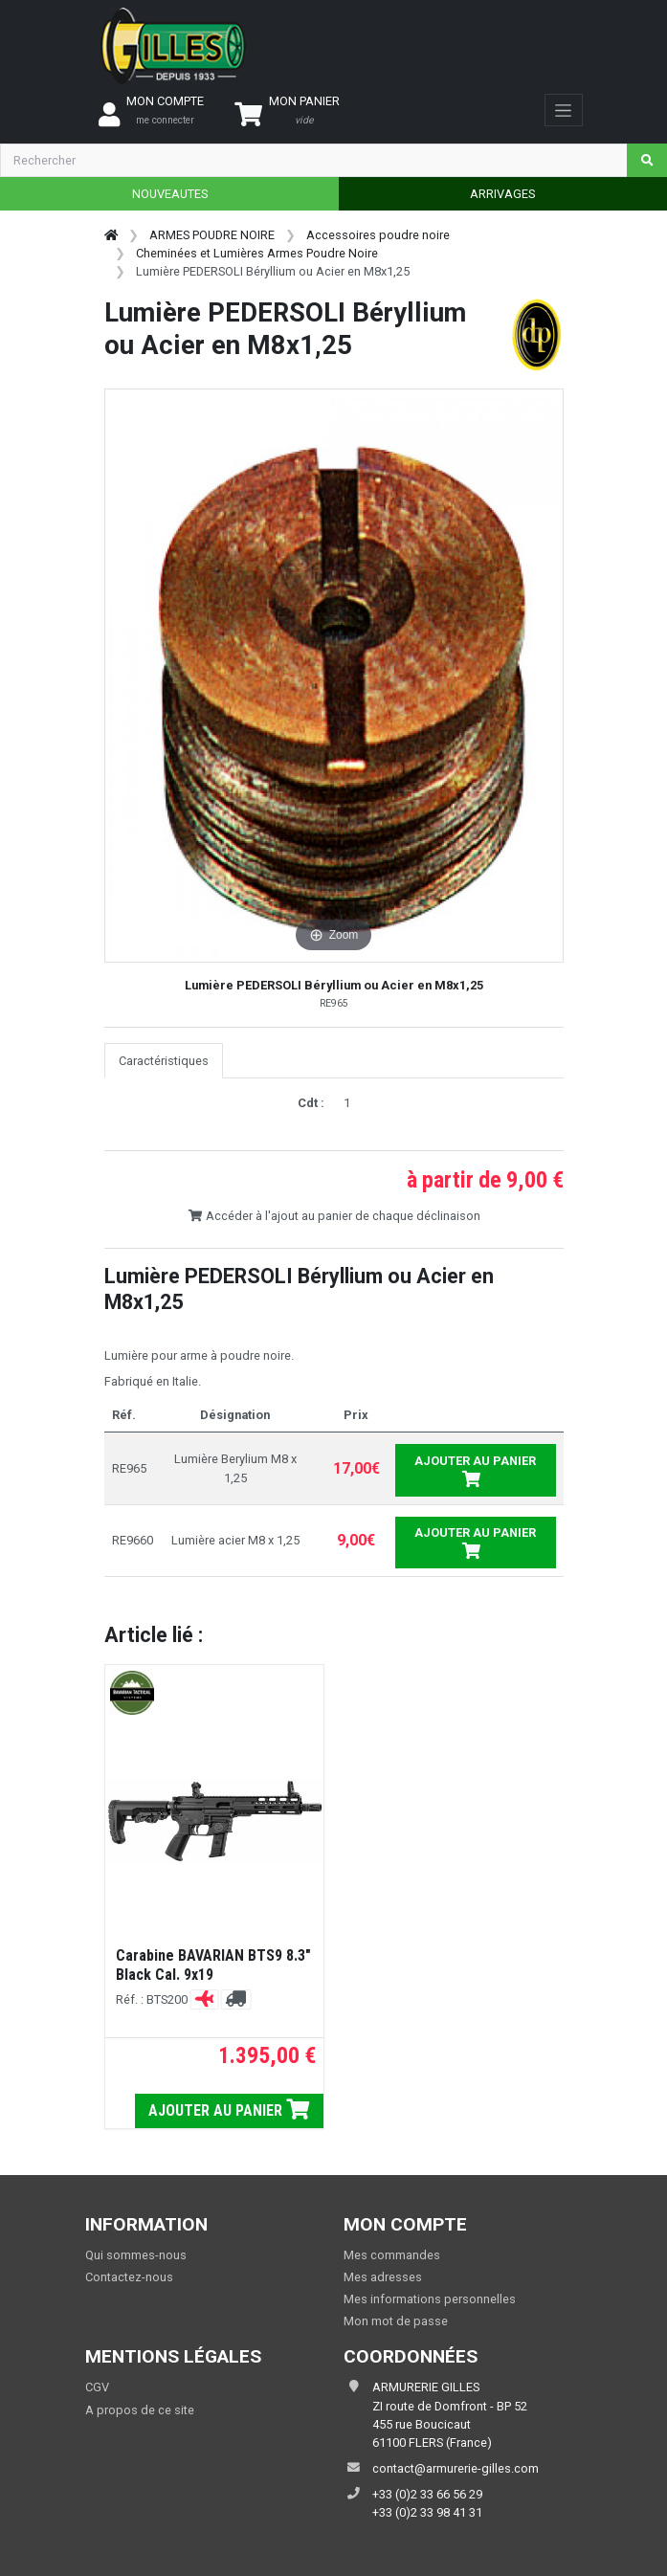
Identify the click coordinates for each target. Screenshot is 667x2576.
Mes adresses (383, 2277)
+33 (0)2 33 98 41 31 (427, 2512)
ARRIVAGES (502, 194)
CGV (97, 2387)
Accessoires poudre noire (378, 235)
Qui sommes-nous (136, 2255)
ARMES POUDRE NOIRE (212, 235)
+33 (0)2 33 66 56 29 (427, 2494)
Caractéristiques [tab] (164, 1061)
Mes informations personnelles (430, 2299)
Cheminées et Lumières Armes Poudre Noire (257, 253)
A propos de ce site (139, 2410)
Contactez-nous (129, 2277)
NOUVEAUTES (170, 194)
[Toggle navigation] (563, 110)
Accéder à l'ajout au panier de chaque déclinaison (334, 1216)
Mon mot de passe (396, 2321)
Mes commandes (392, 2255)
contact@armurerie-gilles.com (455, 2468)
